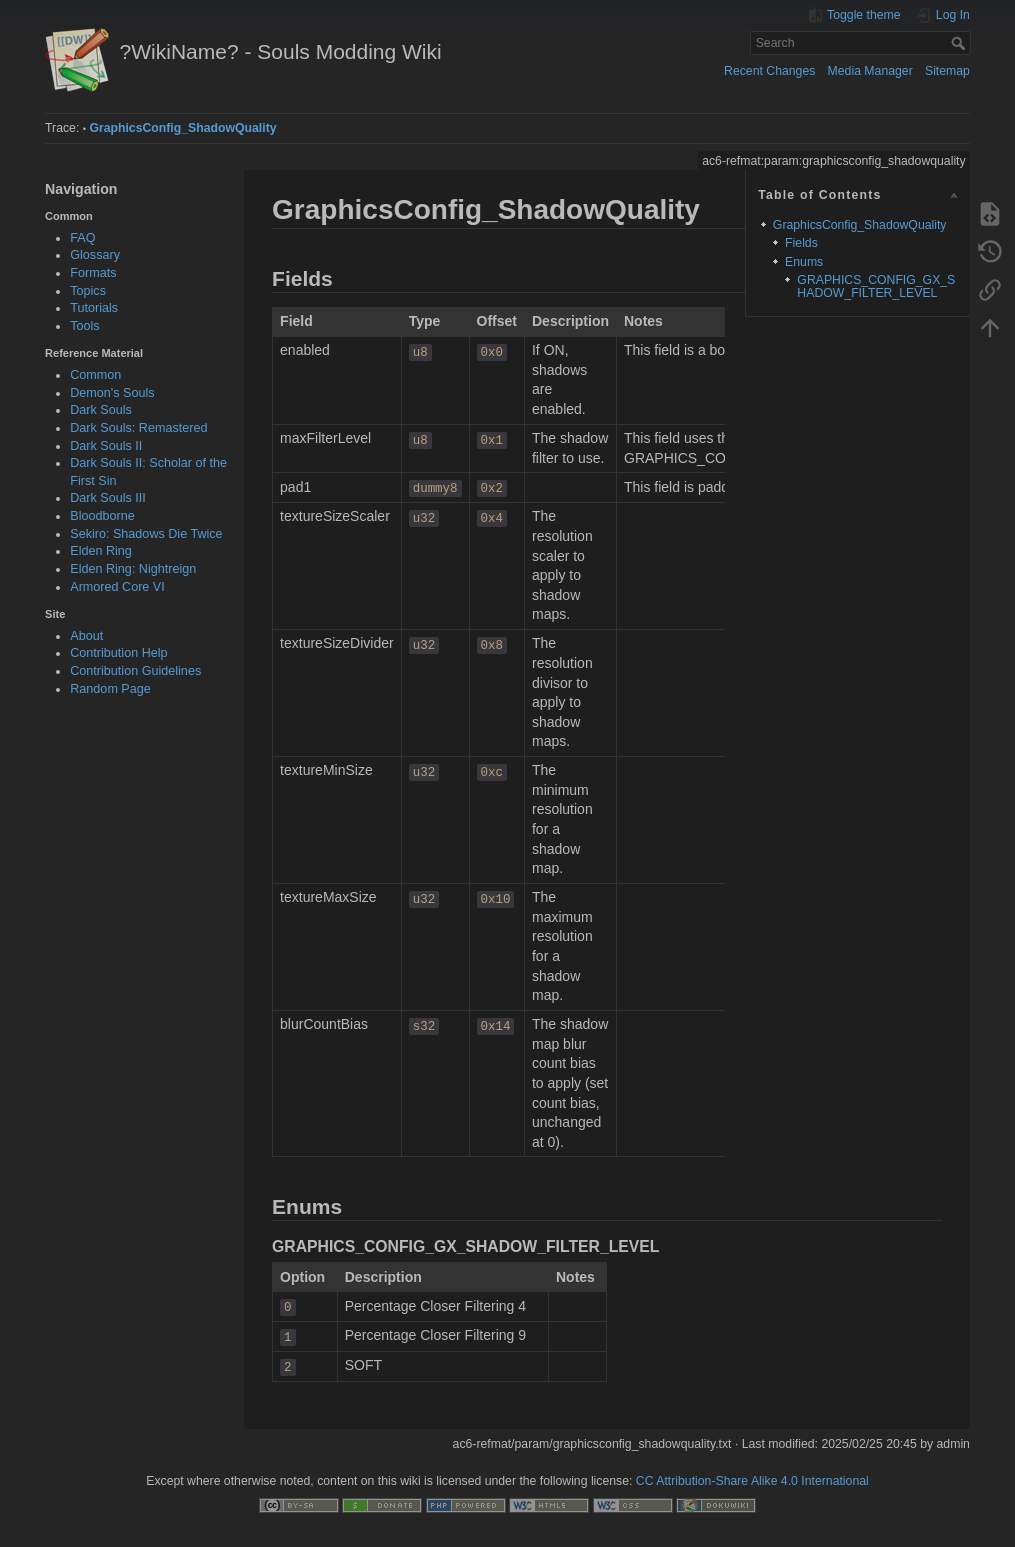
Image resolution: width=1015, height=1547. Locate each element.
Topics (88, 291)
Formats (93, 273)
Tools (84, 326)
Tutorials (94, 308)
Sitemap (947, 71)
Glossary (95, 255)
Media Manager (870, 71)
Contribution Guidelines (135, 671)
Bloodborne (102, 516)
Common (95, 375)
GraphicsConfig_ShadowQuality (182, 128)
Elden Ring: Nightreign (133, 569)
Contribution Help (118, 653)
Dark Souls (101, 410)
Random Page (110, 689)
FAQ (82, 238)
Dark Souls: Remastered (138, 428)
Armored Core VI (117, 587)
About (86, 636)
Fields (801, 243)
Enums (804, 262)
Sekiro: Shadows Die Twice (146, 534)
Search (960, 43)
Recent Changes (769, 71)
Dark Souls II (106, 446)
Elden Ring (101, 551)
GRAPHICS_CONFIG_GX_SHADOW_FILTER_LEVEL (876, 286)
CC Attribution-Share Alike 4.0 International (752, 1481)
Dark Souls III (108, 498)
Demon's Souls (112, 393)
